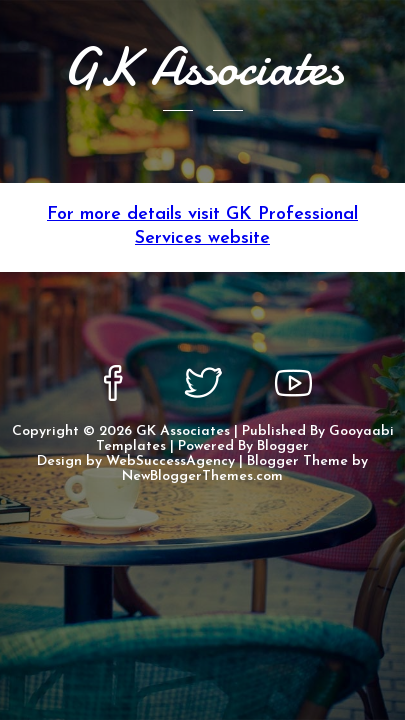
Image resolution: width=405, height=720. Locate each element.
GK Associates (183, 431)
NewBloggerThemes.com (202, 476)
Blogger (283, 446)
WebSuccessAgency (170, 461)
